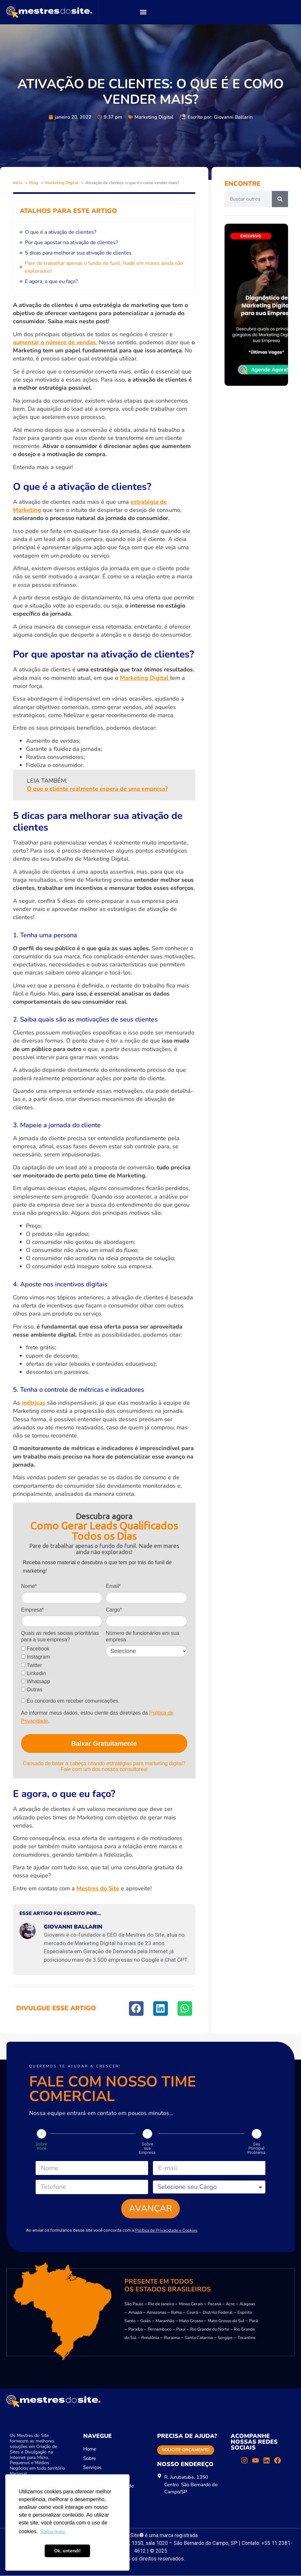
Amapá (135, 2313)
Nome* (29, 1586)
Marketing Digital (153, 117)
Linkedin (33, 1673)
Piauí (180, 2330)
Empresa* (32, 1610)
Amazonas (156, 2313)
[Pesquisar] (280, 199)
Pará (253, 2321)
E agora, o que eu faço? (51, 281)
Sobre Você (41, 2146)
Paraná (214, 2304)
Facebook (35, 1648)
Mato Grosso (191, 2321)
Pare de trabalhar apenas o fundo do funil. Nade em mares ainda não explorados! (104, 267)
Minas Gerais (191, 2304)
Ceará (192, 2313)
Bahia (176, 2313)
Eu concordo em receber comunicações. (70, 1701)
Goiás (145, 2321)
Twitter (31, 1665)
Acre (230, 2304)
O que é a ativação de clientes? (60, 232)
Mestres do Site (97, 1888)
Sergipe (225, 2338)
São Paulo (133, 2304)
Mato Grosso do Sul (226, 2321)
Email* (113, 1586)
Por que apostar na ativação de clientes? (71, 242)
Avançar (150, 2209)
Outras (31, 1689)
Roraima (172, 2338)
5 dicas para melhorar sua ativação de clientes (78, 252)
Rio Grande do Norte (209, 2330)
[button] (143, 12)
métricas (33, 1403)
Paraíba (135, 2330)
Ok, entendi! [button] (67, 2550)
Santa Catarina (199, 2338)
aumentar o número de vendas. (55, 342)
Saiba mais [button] (52, 2531)
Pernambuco (159, 2330)
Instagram (35, 1657)
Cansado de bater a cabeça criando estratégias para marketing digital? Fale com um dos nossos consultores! (104, 1766)
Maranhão (165, 2321)
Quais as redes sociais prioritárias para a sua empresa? (60, 1636)
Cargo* (114, 1610)
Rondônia (150, 2338)
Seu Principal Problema (256, 2148)
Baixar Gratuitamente (104, 1743)
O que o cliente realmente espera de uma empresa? (97, 789)
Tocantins (246, 2338)
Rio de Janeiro (161, 2304)
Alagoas (247, 2304)
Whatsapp (35, 1681)
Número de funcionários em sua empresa (142, 1636)
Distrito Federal (218, 2313)
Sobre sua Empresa (147, 2148)
